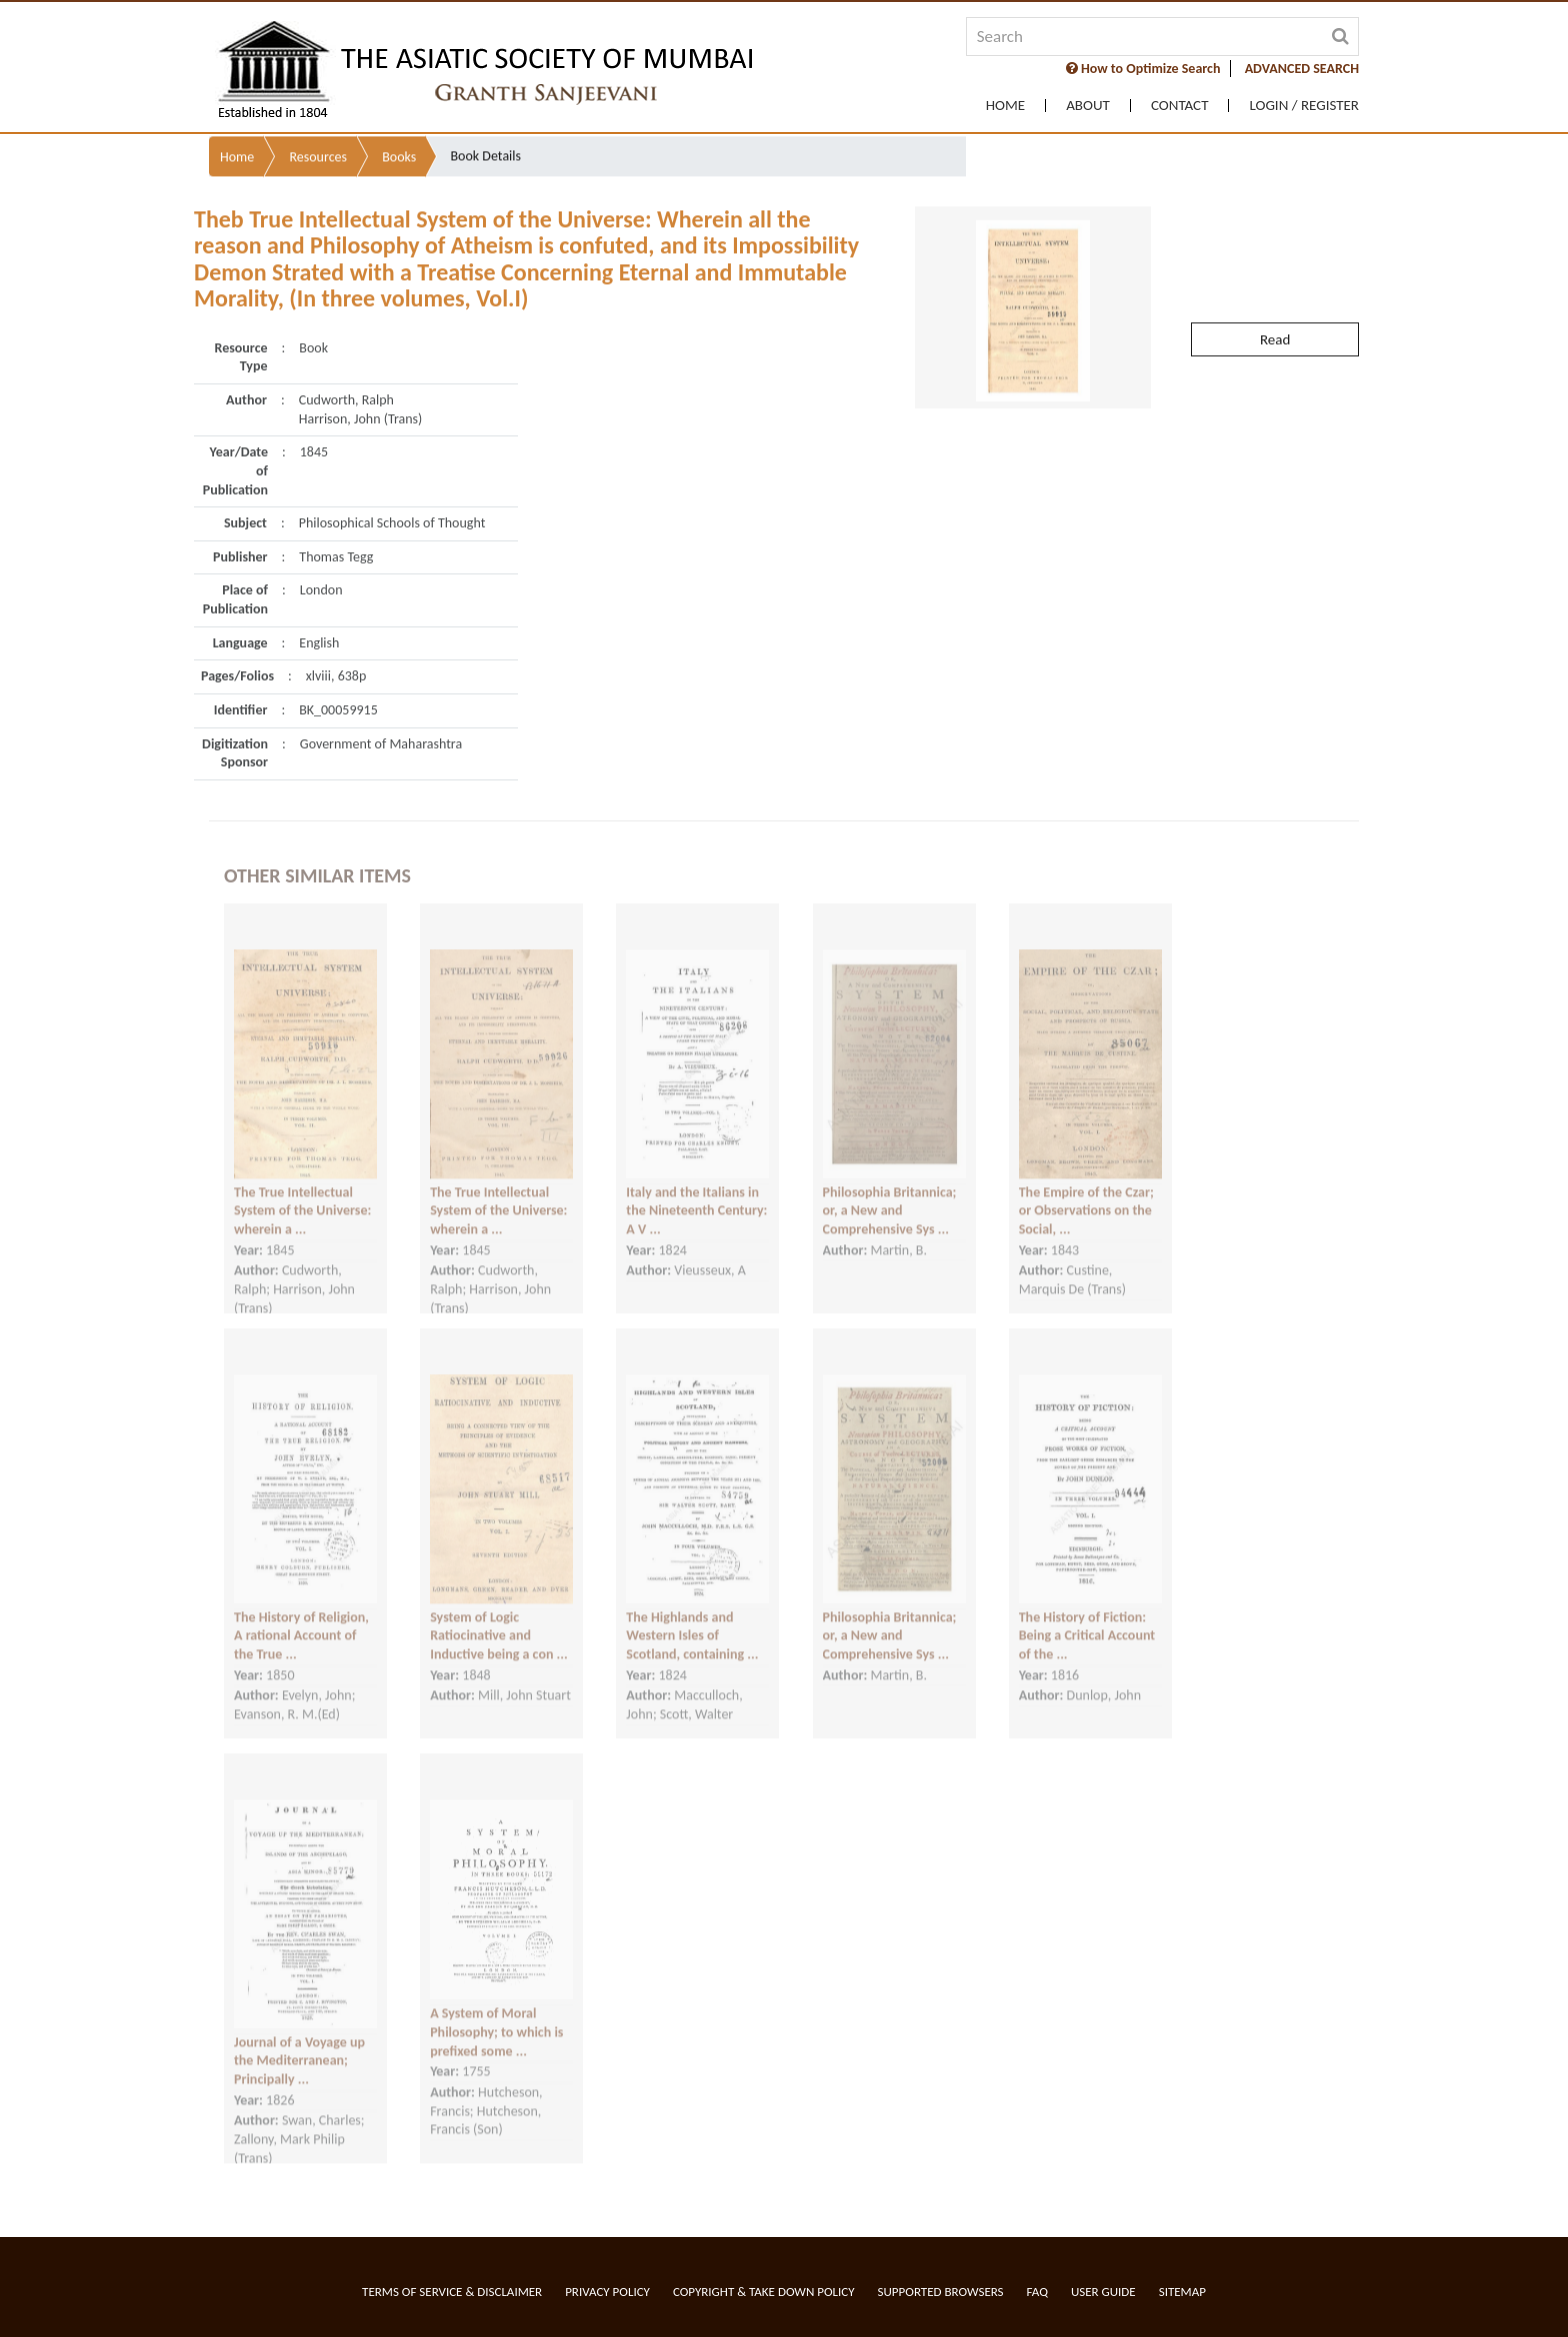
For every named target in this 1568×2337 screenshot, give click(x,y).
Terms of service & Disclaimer (452, 2291)
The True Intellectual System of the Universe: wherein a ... (302, 1193)
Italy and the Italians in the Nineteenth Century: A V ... (696, 1193)
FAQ (1037, 2291)
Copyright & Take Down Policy (764, 2291)
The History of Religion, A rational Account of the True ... (301, 1618)
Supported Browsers (941, 2291)
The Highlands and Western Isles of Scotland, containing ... (692, 1618)
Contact (1180, 105)
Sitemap (1182, 2291)
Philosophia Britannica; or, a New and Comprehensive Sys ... (890, 1193)
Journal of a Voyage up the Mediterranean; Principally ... (299, 2043)
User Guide (1103, 2291)
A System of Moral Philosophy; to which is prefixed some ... (496, 2014)
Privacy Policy (607, 2291)
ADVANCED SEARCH (1302, 68)
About (1088, 105)
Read (1275, 301)
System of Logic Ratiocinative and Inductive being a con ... (499, 1618)
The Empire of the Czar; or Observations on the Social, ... (1086, 1193)
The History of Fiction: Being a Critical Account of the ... (1087, 1618)
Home (1005, 105)
